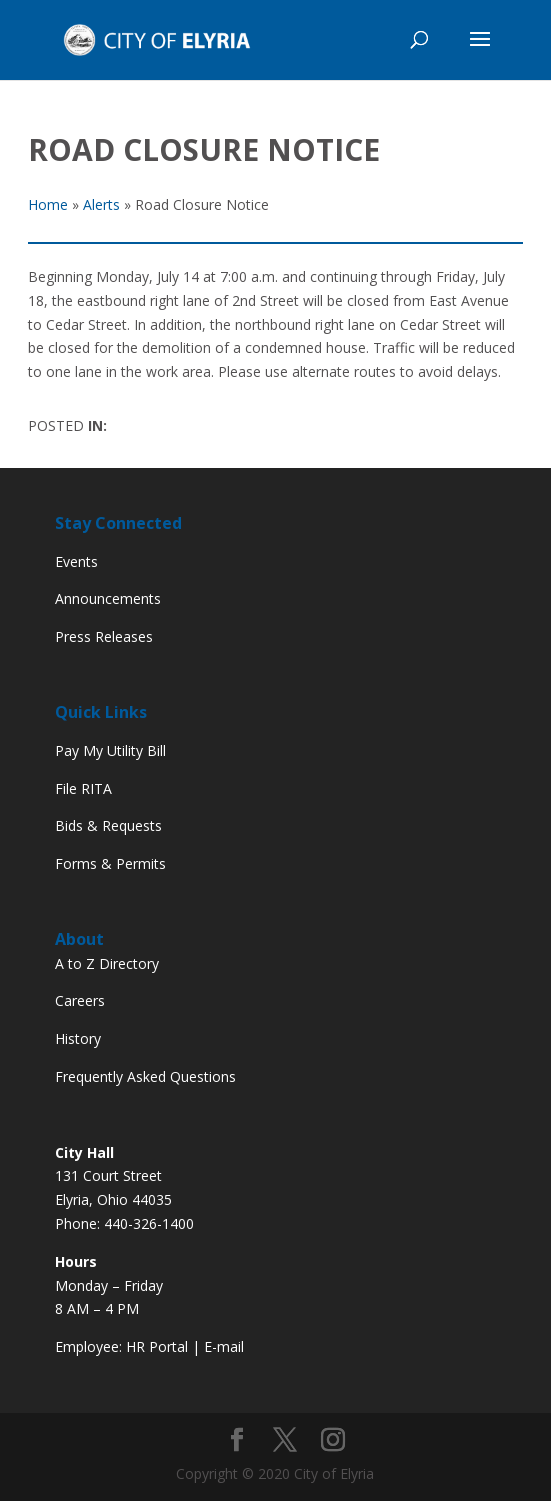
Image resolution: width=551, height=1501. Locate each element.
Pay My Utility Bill (110, 750)
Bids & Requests (108, 825)
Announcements (108, 598)
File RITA (83, 788)
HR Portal (157, 1346)
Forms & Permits (110, 863)
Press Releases (104, 636)
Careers (80, 1000)
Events (76, 561)
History (78, 1038)
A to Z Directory (107, 963)
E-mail (224, 1346)
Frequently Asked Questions (145, 1076)
